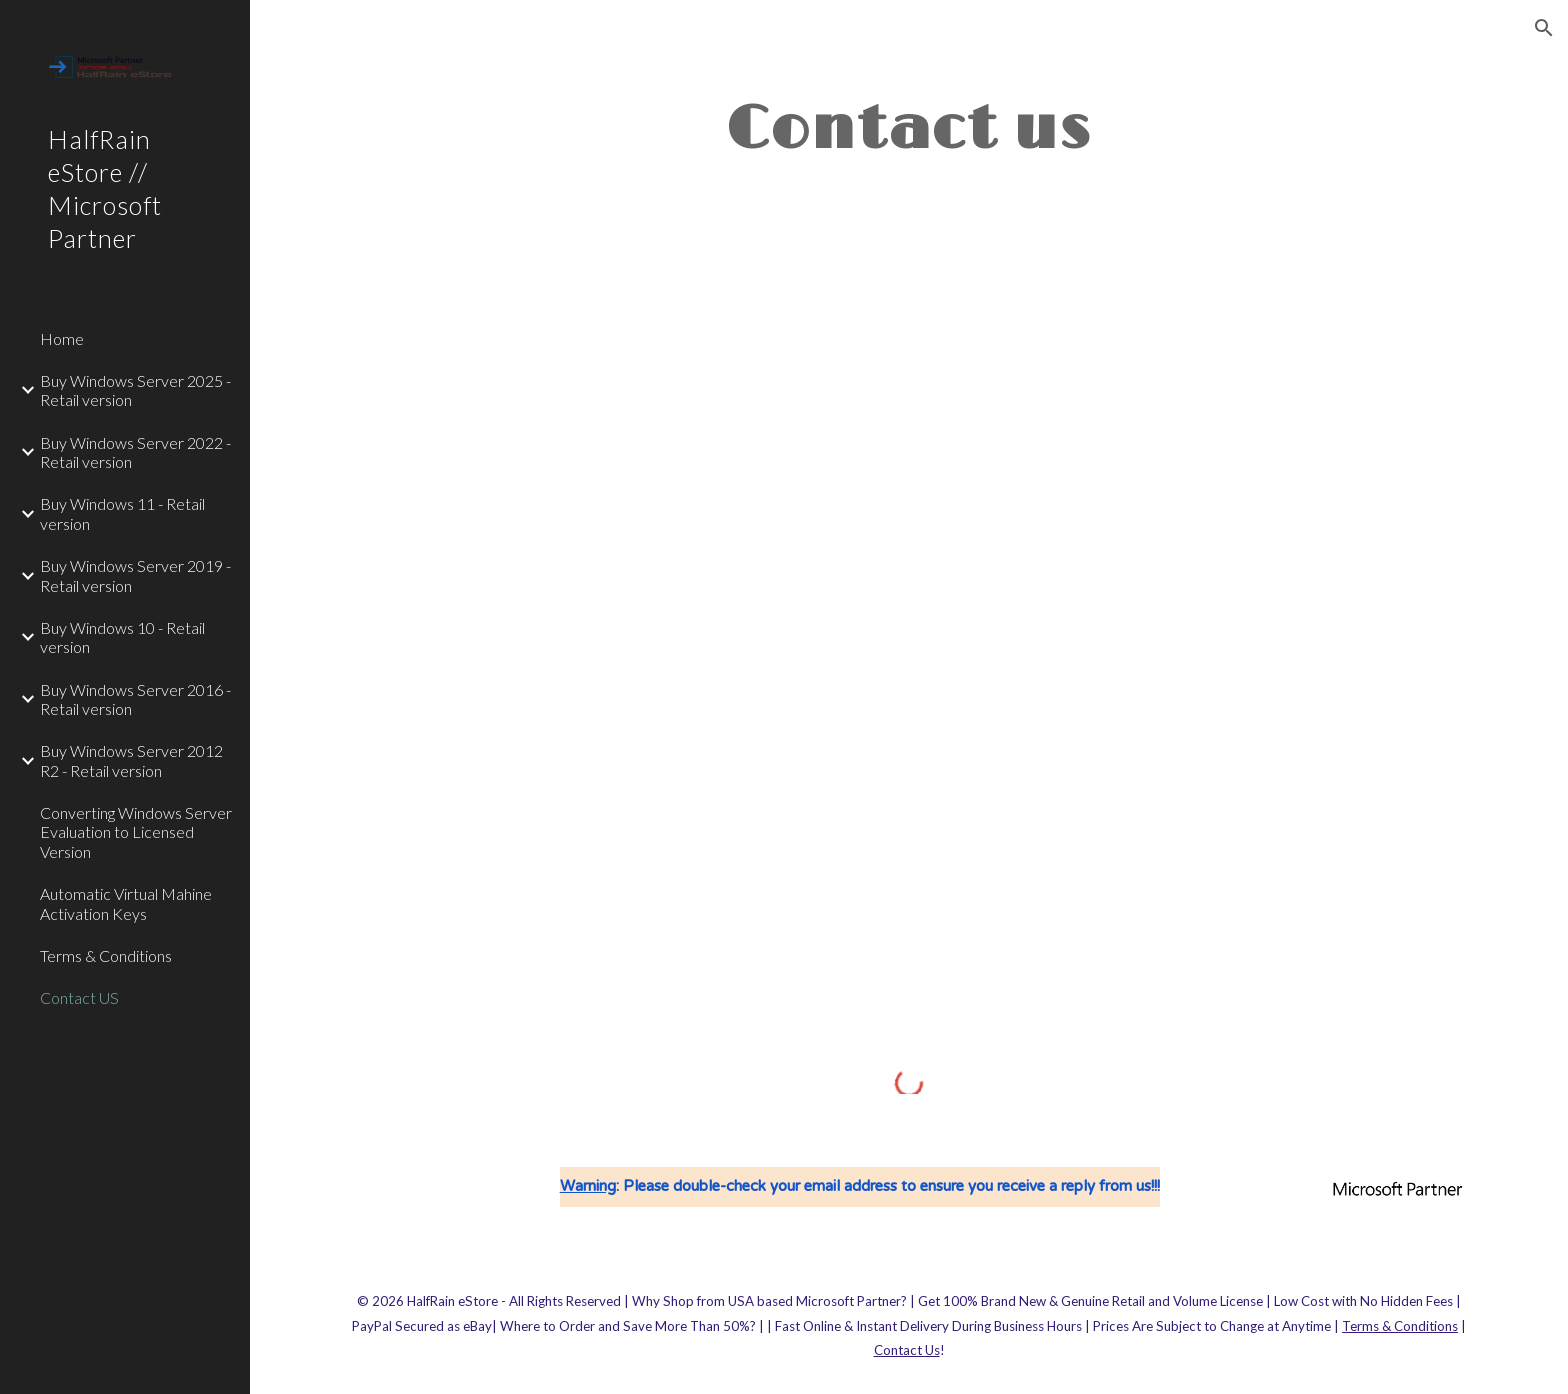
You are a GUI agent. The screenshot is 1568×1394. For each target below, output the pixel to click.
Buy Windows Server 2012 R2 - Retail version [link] (131, 760)
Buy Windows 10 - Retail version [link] (122, 637)
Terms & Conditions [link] (106, 955)
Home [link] (62, 338)
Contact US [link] (79, 997)
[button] (1544, 28)
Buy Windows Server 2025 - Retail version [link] (135, 390)
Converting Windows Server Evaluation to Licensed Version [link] (136, 832)
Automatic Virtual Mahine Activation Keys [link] (126, 903)
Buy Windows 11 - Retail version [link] (122, 513)
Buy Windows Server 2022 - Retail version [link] (135, 452)
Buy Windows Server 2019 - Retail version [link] (135, 575)
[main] (909, 127)
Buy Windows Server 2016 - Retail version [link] (135, 699)
